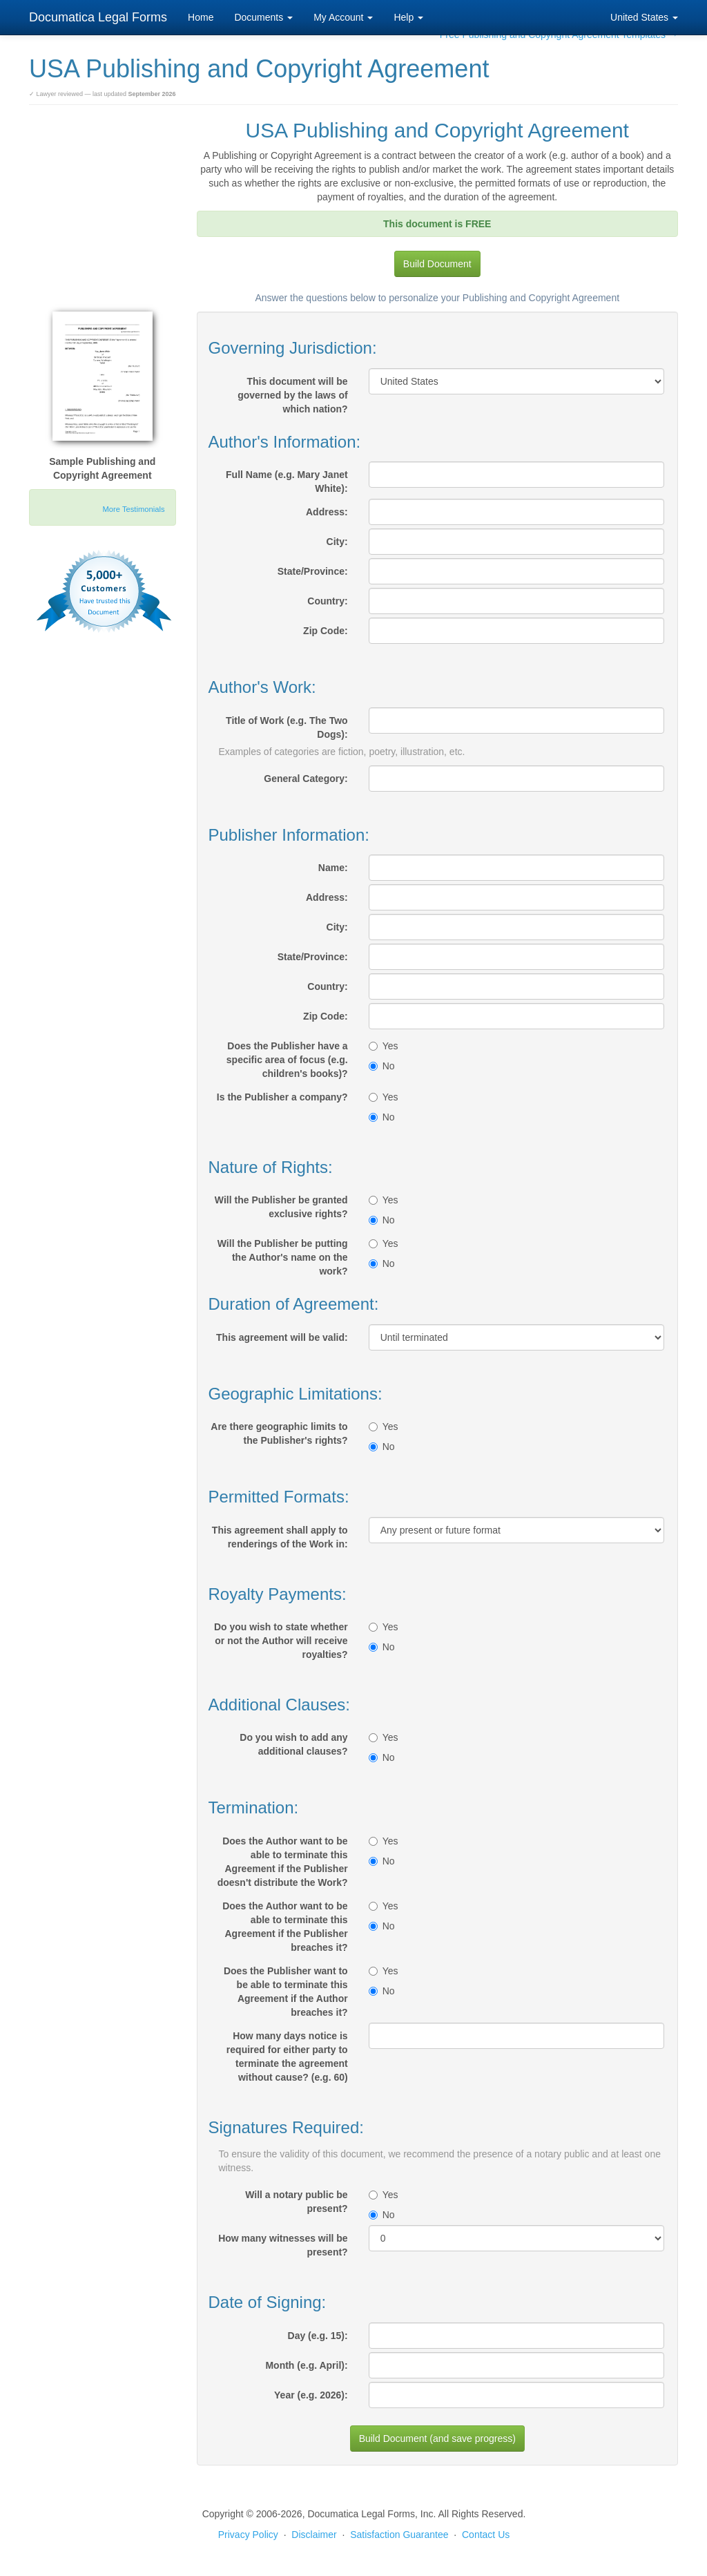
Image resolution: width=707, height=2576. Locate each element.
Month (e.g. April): (306, 2365)
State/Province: (313, 571)
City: (337, 541)
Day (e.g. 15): (318, 2335)
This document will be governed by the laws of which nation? (292, 395)
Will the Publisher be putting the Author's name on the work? (282, 1257)
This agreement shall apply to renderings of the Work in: (280, 1537)
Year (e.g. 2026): (311, 2395)
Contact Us (486, 2534)
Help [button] (408, 17)
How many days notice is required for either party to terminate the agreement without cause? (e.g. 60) (287, 2056)
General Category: (305, 778)
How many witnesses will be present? (283, 2245)
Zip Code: (325, 630)
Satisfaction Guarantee (399, 2534)
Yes (383, 1045)
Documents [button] (263, 17)
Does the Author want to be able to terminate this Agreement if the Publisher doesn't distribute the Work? (282, 1861)
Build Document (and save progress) (437, 2438)
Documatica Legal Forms (98, 17)
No (382, 1065)
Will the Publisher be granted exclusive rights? (281, 1206)
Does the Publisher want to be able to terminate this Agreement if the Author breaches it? (286, 1991)
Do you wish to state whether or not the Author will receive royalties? (281, 1640)
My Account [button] (343, 17)
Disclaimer (313, 2534)
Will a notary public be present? (296, 2201)
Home (200, 17)
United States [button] (644, 17)
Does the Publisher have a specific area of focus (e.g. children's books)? (287, 1059)
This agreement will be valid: (282, 1337)
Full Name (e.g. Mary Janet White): (287, 481)
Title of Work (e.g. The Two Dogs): (287, 727)
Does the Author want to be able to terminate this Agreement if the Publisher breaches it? (284, 1926)
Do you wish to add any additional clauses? (293, 1744)
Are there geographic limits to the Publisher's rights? (279, 1433)
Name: (333, 867)
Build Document (437, 263)
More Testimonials (134, 509)
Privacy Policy (248, 2534)
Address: (327, 511)
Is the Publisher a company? (282, 1097)
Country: (327, 601)
